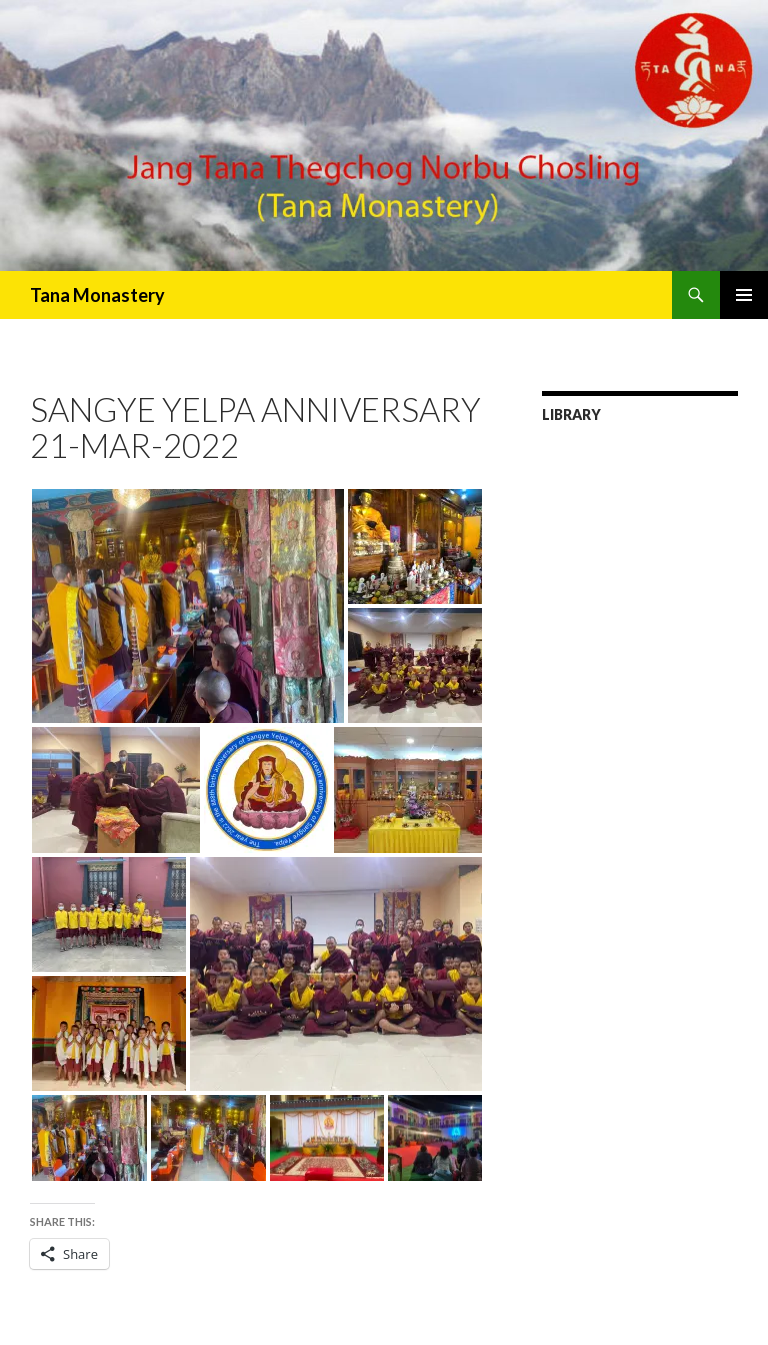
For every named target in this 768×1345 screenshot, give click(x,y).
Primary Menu (744, 295)
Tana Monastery (97, 295)
